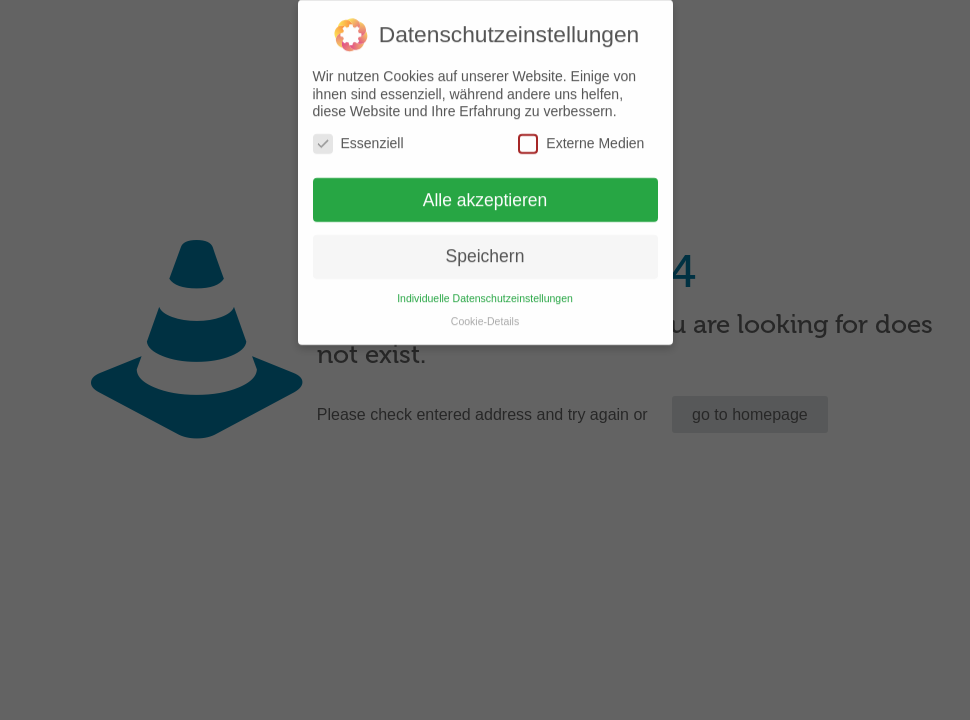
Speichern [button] (485, 248)
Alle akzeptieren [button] (485, 191)
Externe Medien (581, 134)
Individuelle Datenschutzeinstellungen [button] (485, 290)
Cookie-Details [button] (485, 313)
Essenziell (358, 134)
